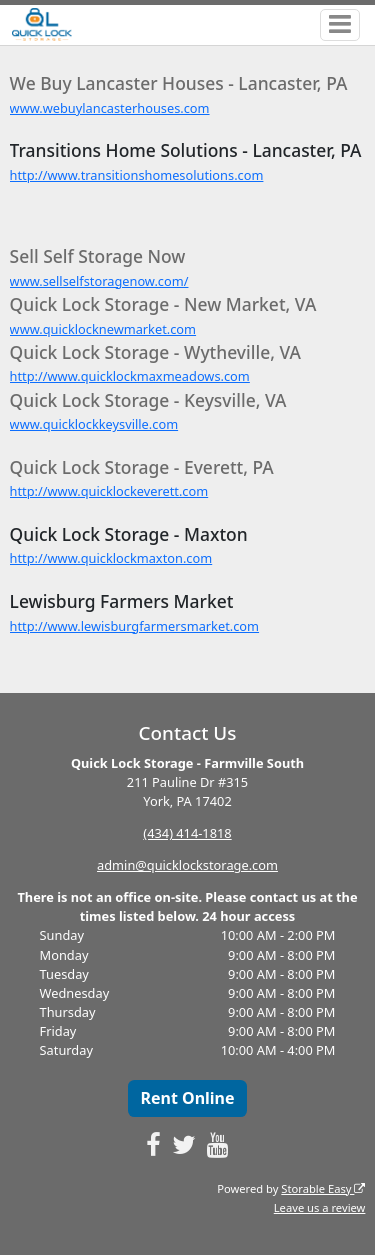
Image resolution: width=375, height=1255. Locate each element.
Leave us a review (320, 1207)
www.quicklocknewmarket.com (103, 329)
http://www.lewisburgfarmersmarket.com (134, 626)
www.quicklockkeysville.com (94, 424)
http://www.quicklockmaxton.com (111, 558)
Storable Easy (323, 1188)
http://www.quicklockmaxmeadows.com (130, 376)
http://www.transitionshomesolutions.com (137, 175)
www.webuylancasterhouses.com (110, 108)
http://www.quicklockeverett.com (109, 491)
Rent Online (187, 1098)
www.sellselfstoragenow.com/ (99, 281)
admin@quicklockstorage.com (187, 865)
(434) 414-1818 (187, 833)
